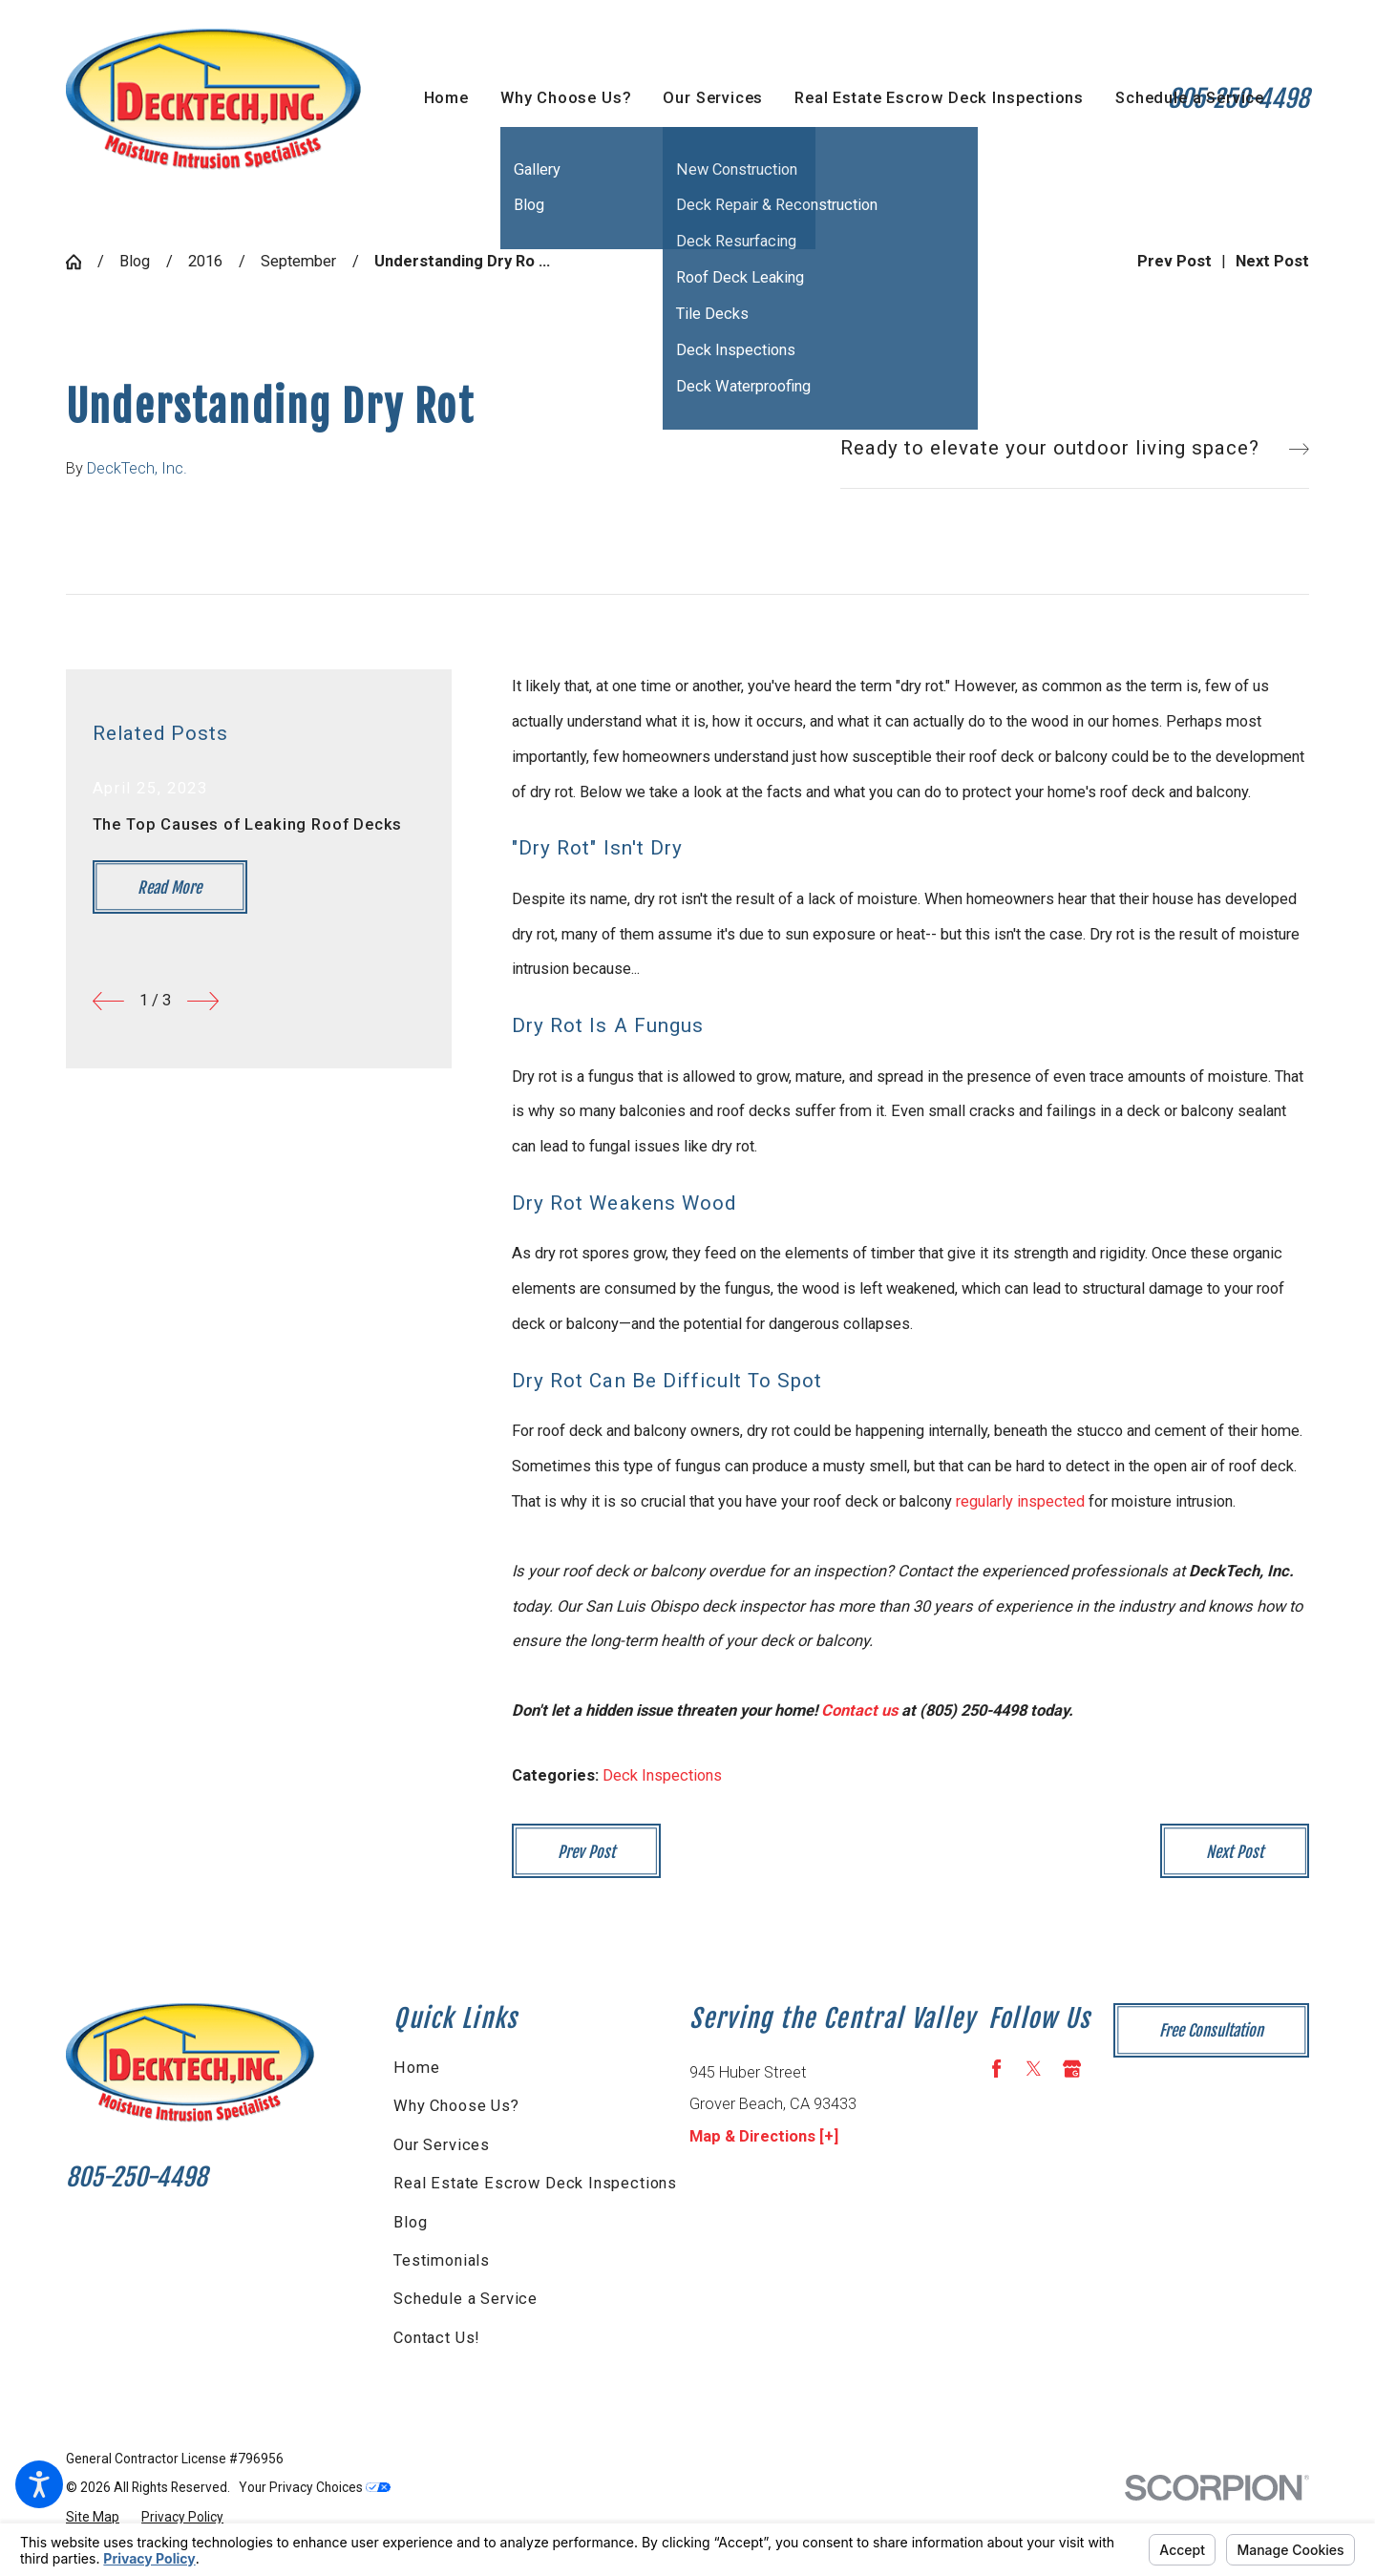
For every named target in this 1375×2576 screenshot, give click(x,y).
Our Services (441, 2145)
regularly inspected (1020, 1501)
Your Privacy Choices (315, 2487)
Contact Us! (436, 2338)
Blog (134, 261)
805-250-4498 (136, 2177)
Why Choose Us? (456, 2106)
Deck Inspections (662, 1775)
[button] (39, 2484)
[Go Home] (81, 261)
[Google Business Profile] (1072, 2068)
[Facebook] (996, 2068)
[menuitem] (446, 99)
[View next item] (203, 1001)
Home (416, 2068)
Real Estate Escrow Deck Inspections (535, 2183)
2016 (205, 261)
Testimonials (441, 2260)
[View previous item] (108, 1001)
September (298, 261)
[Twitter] (1034, 2068)
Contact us (859, 1710)
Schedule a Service (465, 2299)
